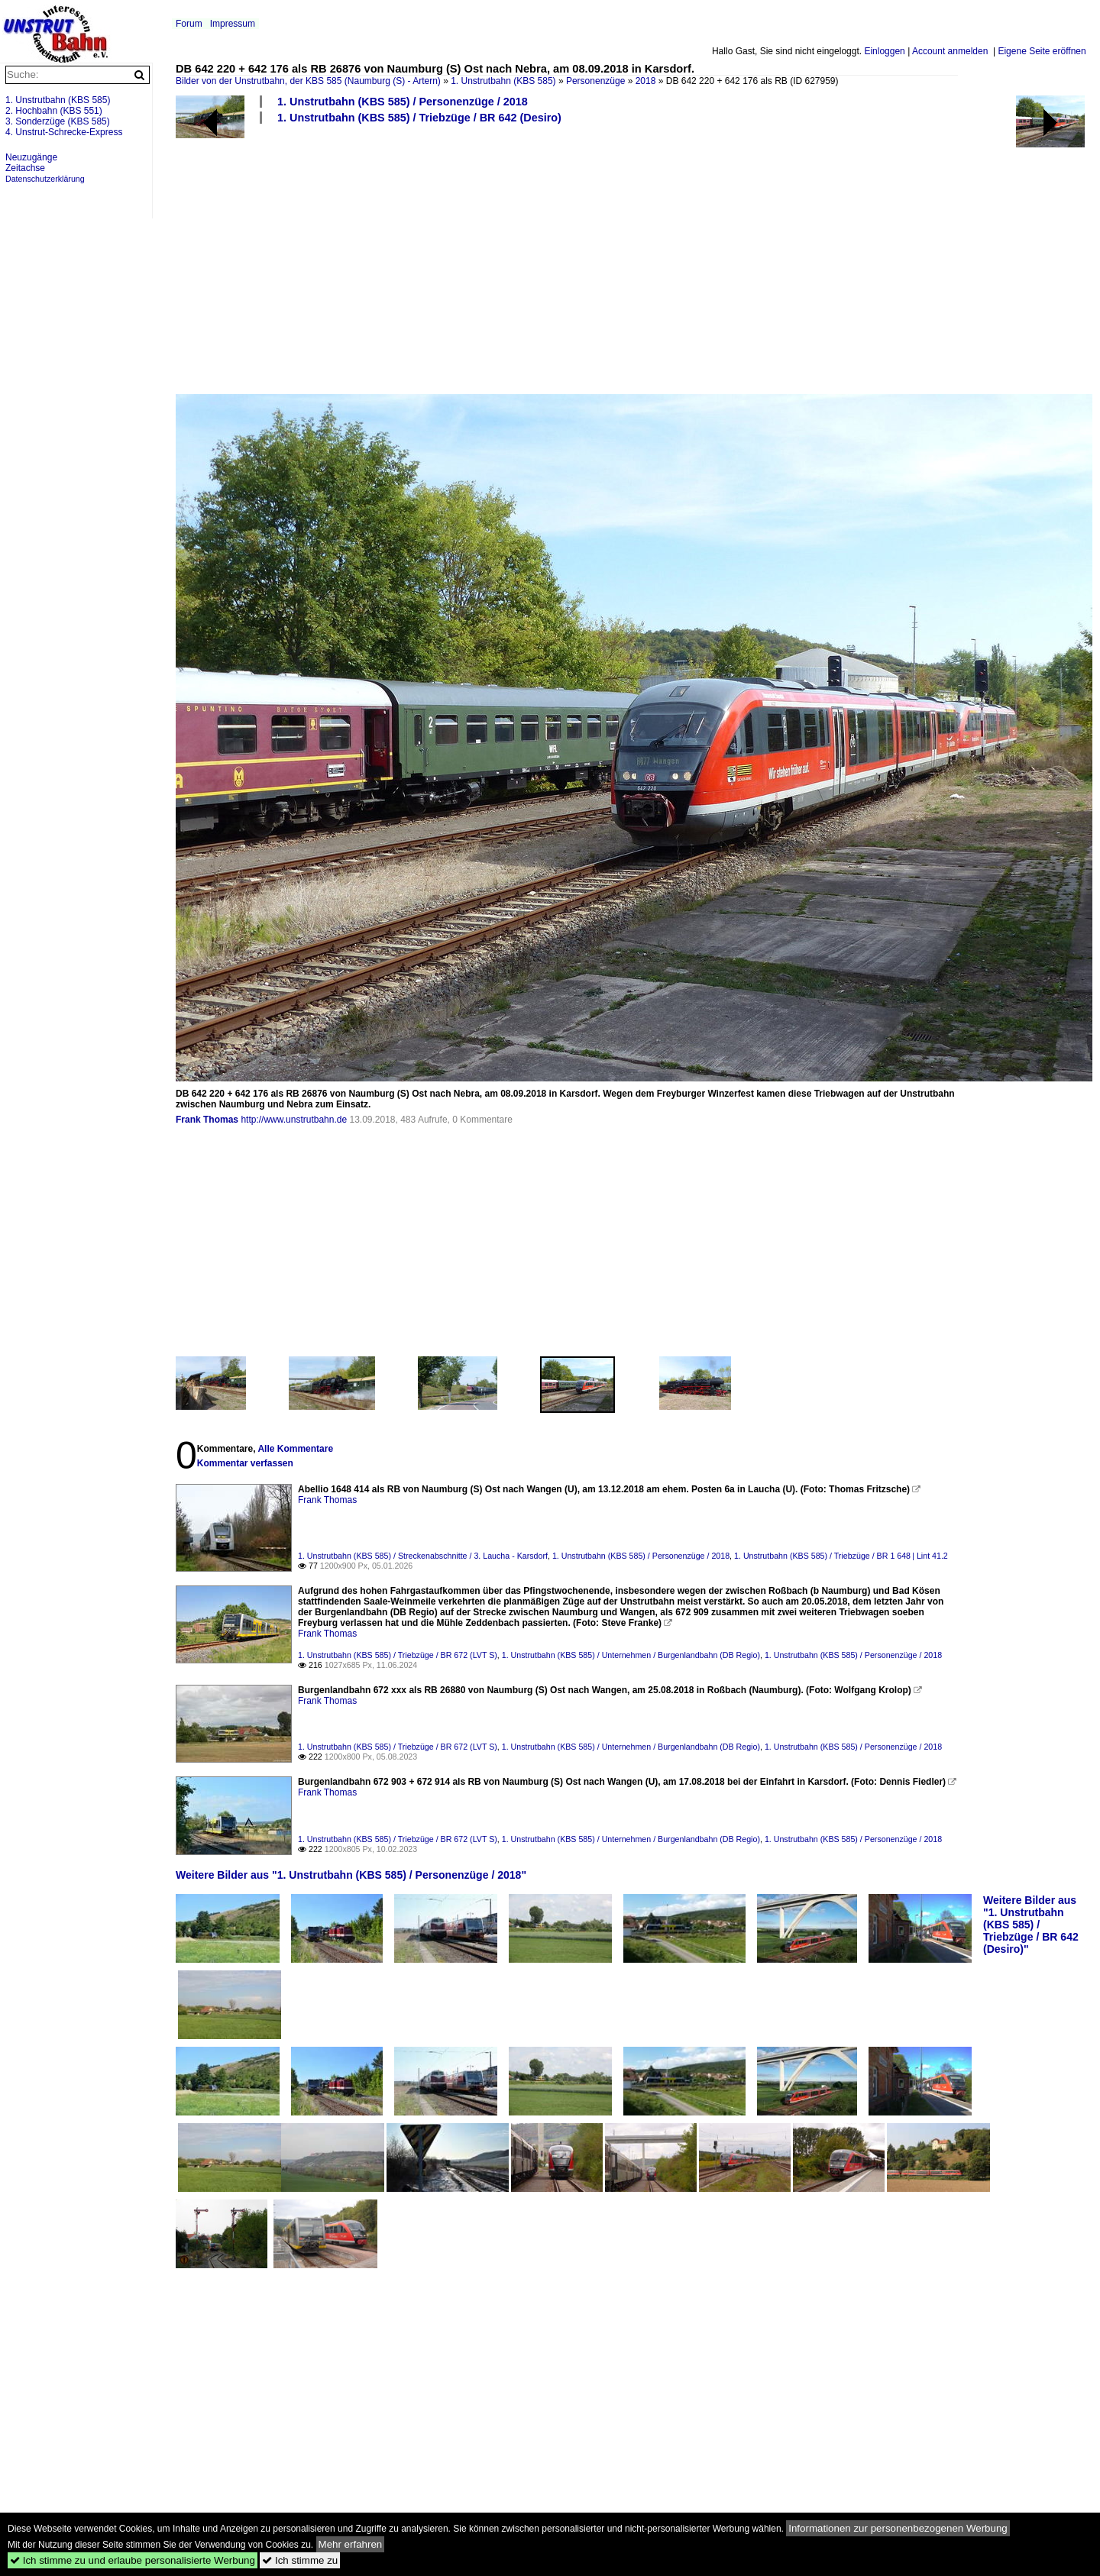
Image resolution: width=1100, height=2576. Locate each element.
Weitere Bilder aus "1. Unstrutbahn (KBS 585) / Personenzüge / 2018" (351, 1875)
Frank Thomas (207, 1119)
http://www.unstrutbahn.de (294, 1119)
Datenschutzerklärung (45, 178)
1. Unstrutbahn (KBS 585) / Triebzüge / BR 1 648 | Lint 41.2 (841, 1555)
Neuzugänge (31, 157)
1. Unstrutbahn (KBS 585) (503, 81)
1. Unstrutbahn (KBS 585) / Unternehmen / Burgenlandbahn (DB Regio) (631, 1655)
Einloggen (884, 51)
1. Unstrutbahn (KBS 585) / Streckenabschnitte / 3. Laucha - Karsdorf (423, 1555)
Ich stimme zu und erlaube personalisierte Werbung (132, 2560)
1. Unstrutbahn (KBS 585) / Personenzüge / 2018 (402, 101)
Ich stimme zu (300, 2560)
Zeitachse (25, 168)
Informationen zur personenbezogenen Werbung (898, 2528)
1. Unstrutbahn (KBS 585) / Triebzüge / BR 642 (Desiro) (419, 118)
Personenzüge (595, 81)
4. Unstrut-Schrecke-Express (63, 132)
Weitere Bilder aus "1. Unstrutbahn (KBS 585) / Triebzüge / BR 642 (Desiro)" (1031, 1924)
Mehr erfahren (351, 2544)
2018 (646, 81)
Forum (189, 23)
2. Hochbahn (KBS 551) (53, 110)
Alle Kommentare (295, 1448)
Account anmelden (950, 51)
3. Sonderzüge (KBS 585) (57, 121)
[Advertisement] (630, 258)
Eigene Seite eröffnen (1041, 51)
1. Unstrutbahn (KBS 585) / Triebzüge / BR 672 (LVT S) (397, 1655)
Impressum (232, 23)
